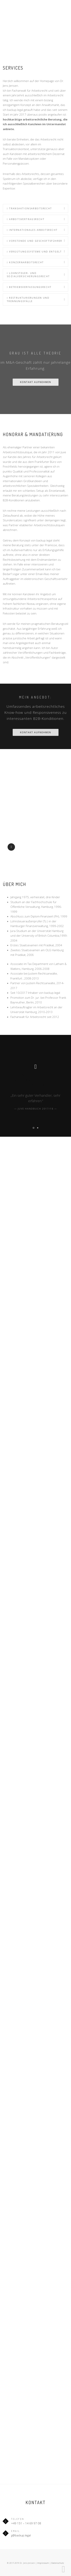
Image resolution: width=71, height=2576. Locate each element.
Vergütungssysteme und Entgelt (34, 251)
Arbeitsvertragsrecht (25, 219)
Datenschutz (57, 2562)
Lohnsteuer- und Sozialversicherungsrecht (28, 274)
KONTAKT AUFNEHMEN (35, 382)
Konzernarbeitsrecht (25, 262)
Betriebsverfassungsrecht (29, 287)
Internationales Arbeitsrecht (32, 230)
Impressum (43, 2562)
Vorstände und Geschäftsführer (34, 240)
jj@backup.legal (21, 2535)
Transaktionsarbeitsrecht (29, 208)
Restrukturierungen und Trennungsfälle (28, 299)
